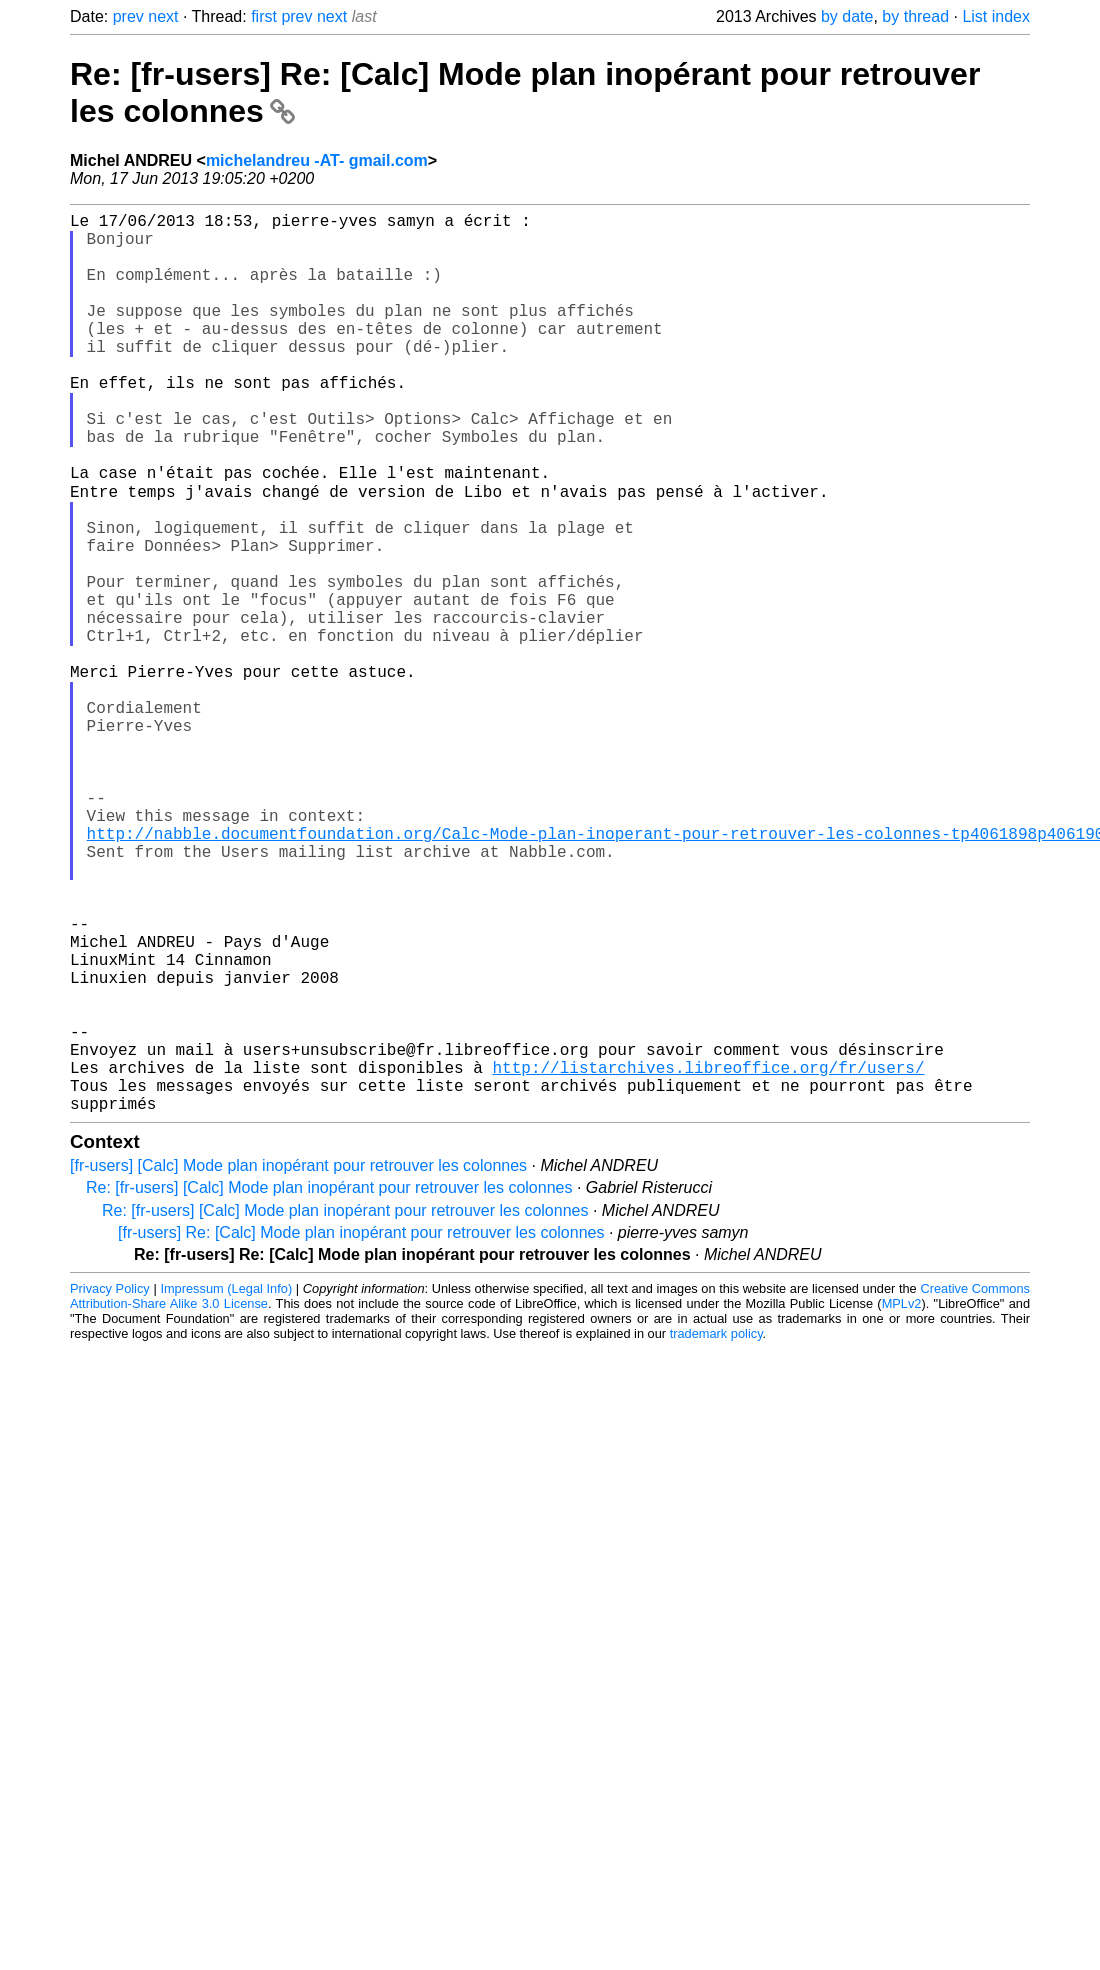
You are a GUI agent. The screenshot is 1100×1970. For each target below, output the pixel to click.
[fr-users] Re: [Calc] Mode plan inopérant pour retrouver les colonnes (361, 1431)
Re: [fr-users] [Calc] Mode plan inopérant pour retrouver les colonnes (329, 1386)
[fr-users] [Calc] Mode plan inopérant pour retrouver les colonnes (298, 1364)
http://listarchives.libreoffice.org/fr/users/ (708, 1258)
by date (847, 16)
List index (996, 16)
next (163, 16)
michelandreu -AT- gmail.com (317, 160)
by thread (915, 16)
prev (128, 16)
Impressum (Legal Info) (226, 1487)
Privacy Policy (110, 1487)
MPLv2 (902, 1502)
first (264, 16)
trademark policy (716, 1532)
